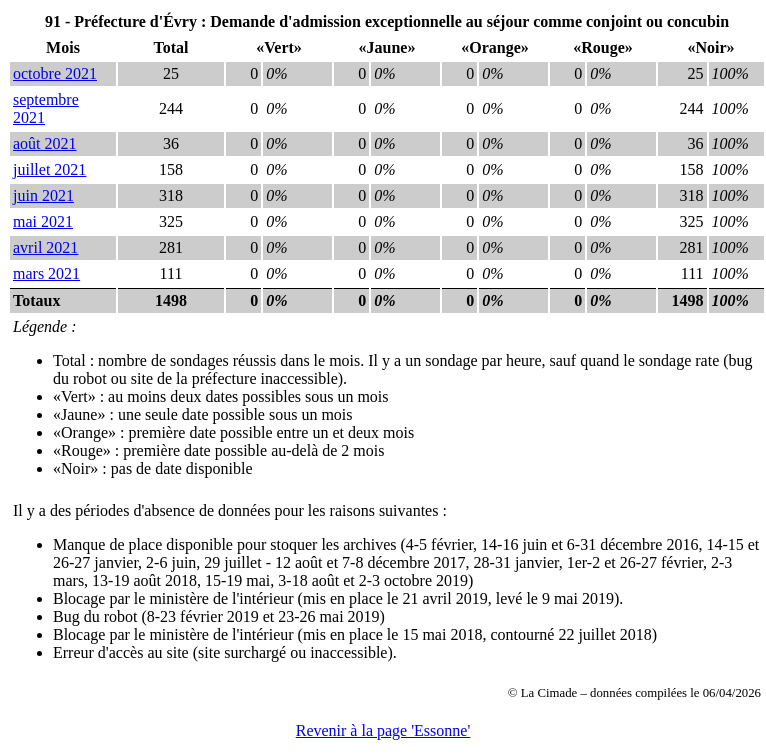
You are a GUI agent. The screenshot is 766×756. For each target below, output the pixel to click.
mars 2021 (46, 273)
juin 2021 (43, 195)
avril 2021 (45, 247)
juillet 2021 (49, 169)
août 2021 (45, 143)
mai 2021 (43, 221)
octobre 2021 (55, 73)
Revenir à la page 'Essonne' (383, 730)
